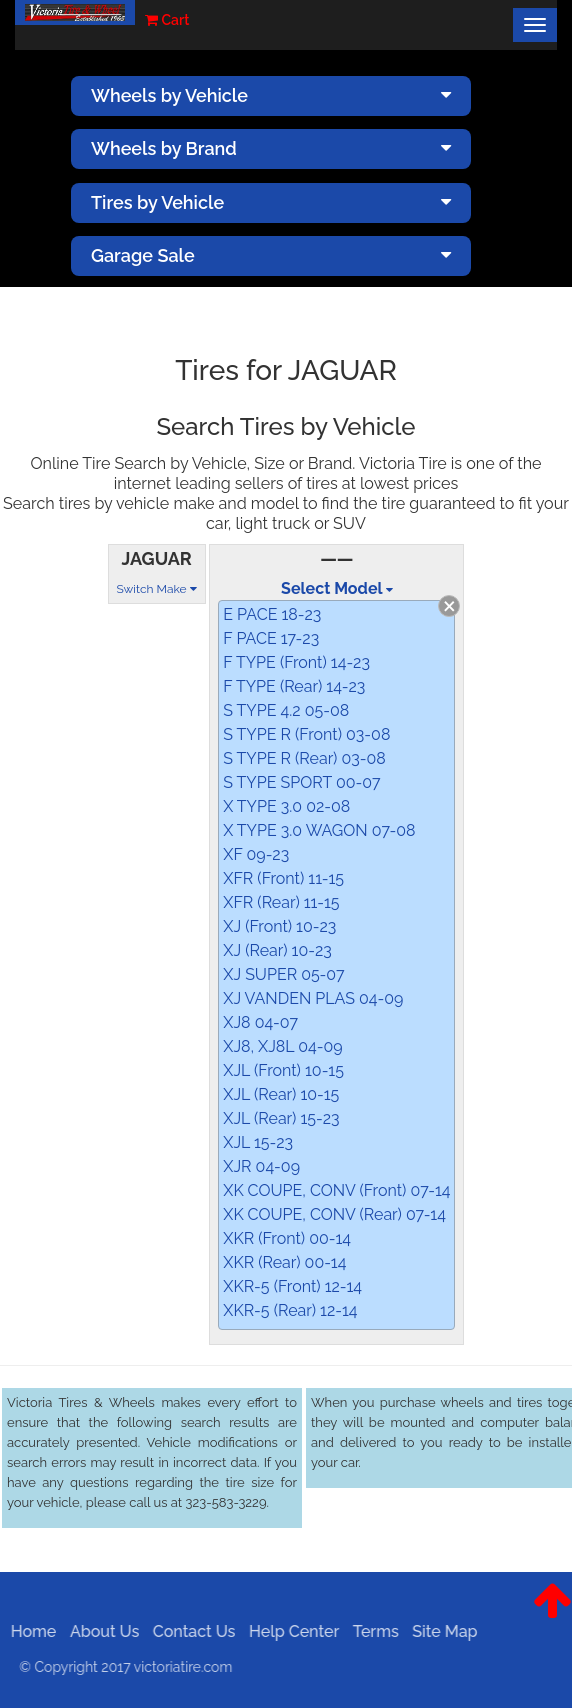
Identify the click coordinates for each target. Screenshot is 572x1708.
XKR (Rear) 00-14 (284, 1262)
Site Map (439, 1631)
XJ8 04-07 (260, 1022)
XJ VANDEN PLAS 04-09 (313, 998)
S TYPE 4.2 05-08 (286, 710)
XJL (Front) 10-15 (283, 1070)
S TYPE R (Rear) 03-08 (304, 758)
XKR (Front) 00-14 (287, 1238)
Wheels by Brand (271, 148)
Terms (371, 1631)
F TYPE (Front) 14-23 (296, 662)
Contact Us (189, 1631)
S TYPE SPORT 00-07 (301, 782)
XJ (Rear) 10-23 (277, 950)
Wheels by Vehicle (271, 95)
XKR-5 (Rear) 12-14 (290, 1310)
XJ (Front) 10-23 (279, 926)
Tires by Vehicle (271, 202)
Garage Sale (271, 255)
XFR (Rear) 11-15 (281, 902)
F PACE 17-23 (271, 638)
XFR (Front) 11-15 (283, 878)
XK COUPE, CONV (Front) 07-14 (336, 1190)
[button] (552, 1616)
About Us (99, 1631)
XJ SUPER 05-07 (283, 974)
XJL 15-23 (258, 1142)
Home (29, 1631)
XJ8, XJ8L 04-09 (282, 1046)
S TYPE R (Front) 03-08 (306, 734)
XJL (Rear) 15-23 (281, 1118)
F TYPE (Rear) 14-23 (294, 686)
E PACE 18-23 (272, 614)
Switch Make (157, 589)
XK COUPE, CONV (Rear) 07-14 (334, 1214)
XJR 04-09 (261, 1166)
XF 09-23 (256, 854)
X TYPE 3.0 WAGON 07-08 (319, 830)
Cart (167, 20)
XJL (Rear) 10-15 (281, 1094)
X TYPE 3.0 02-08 (286, 806)
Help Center (289, 1631)
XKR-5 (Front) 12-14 (292, 1286)
